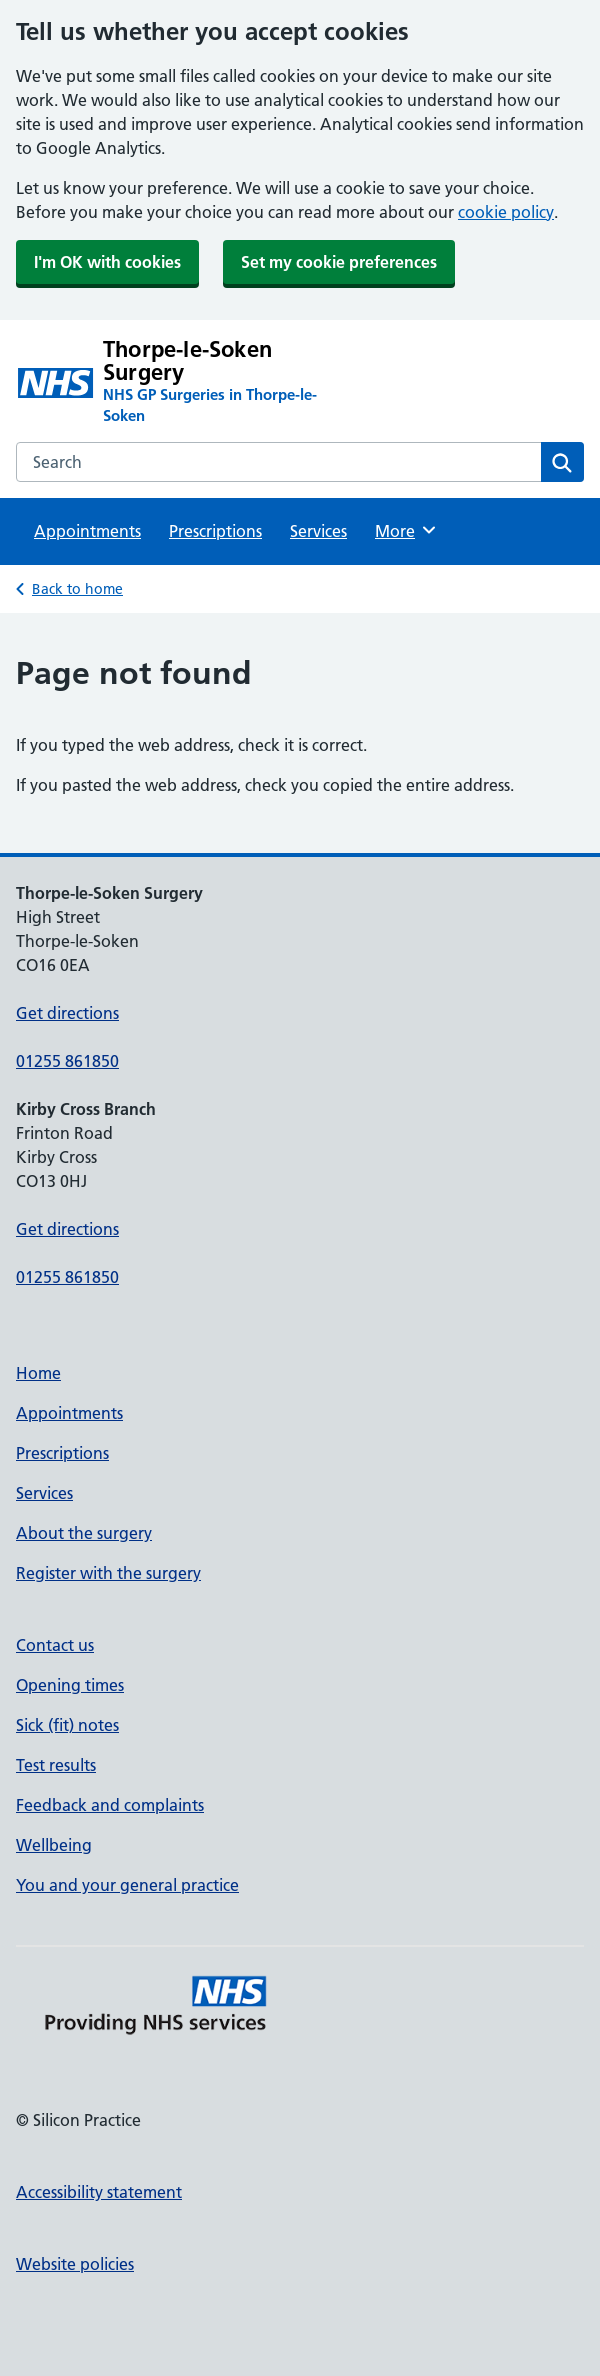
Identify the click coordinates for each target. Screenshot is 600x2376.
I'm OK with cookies (107, 262)
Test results (56, 1765)
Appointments (87, 531)
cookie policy (506, 212)
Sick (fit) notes (67, 1725)
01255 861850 (67, 1061)
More (406, 530)
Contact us (55, 1645)
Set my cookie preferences (339, 262)
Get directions (67, 1013)
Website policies (75, 2264)
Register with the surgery (108, 1573)
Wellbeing (54, 1845)
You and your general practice (127, 1885)
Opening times (70, 1685)
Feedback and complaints (110, 1805)
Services (318, 531)
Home (38, 1373)
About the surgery (84, 1533)
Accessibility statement (99, 2192)
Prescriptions (215, 531)
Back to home (77, 589)
